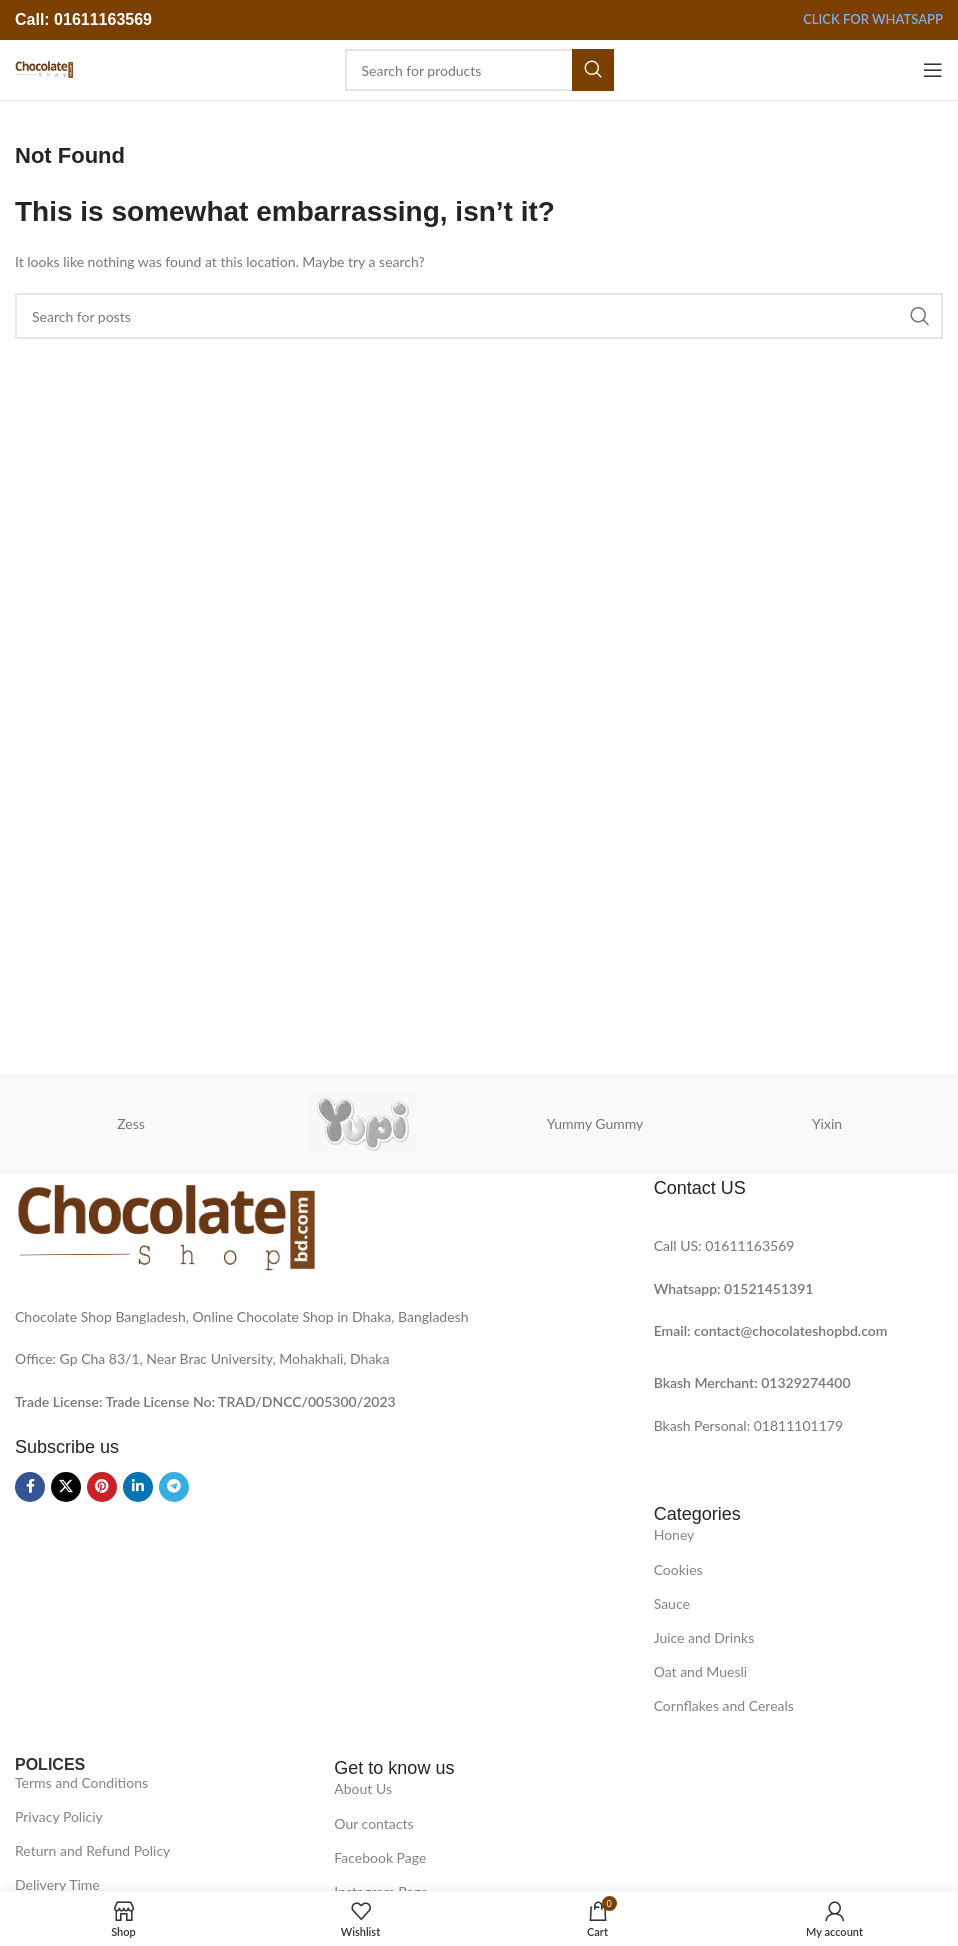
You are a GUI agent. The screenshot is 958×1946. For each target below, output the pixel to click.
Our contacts (373, 1823)
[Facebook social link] (30, 1487)
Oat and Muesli (701, 1671)
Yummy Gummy (595, 1123)
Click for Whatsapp (873, 19)
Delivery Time (57, 1884)
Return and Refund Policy (92, 1850)
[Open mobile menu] (933, 70)
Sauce (672, 1603)
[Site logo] (44, 68)
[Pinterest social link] (102, 1487)
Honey (674, 1534)
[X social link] (66, 1487)
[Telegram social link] (174, 1487)
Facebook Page (380, 1857)
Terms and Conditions (81, 1782)
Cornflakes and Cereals (724, 1705)
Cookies (678, 1569)
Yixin (827, 1123)
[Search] (479, 70)
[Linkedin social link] (138, 1487)
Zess (131, 1123)
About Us (363, 1788)
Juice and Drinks (704, 1637)
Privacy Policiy (59, 1816)
